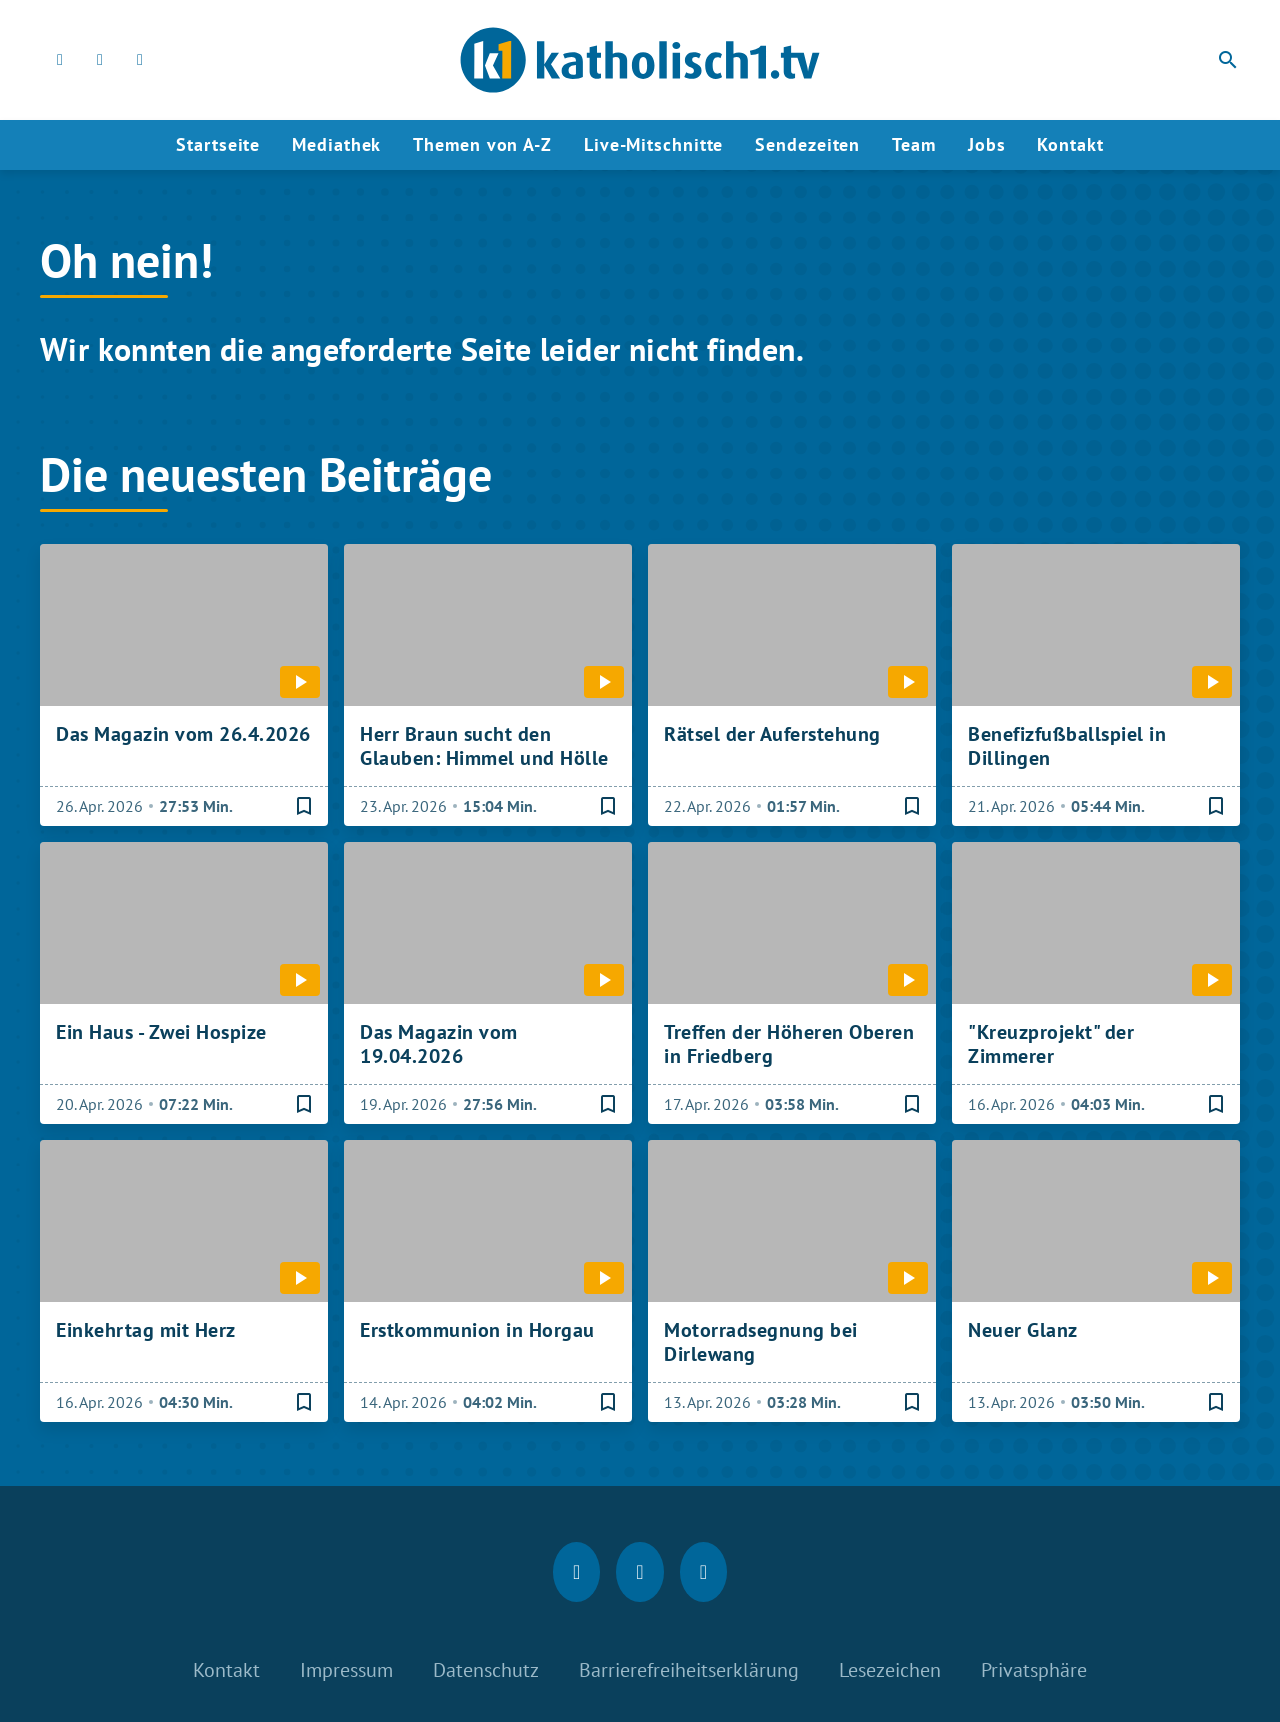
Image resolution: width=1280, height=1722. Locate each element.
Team (914, 144)
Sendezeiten (807, 144)
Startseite (218, 144)
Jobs (987, 144)
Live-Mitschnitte (653, 144)
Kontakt (1070, 144)
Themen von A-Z (482, 144)
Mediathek (336, 144)
